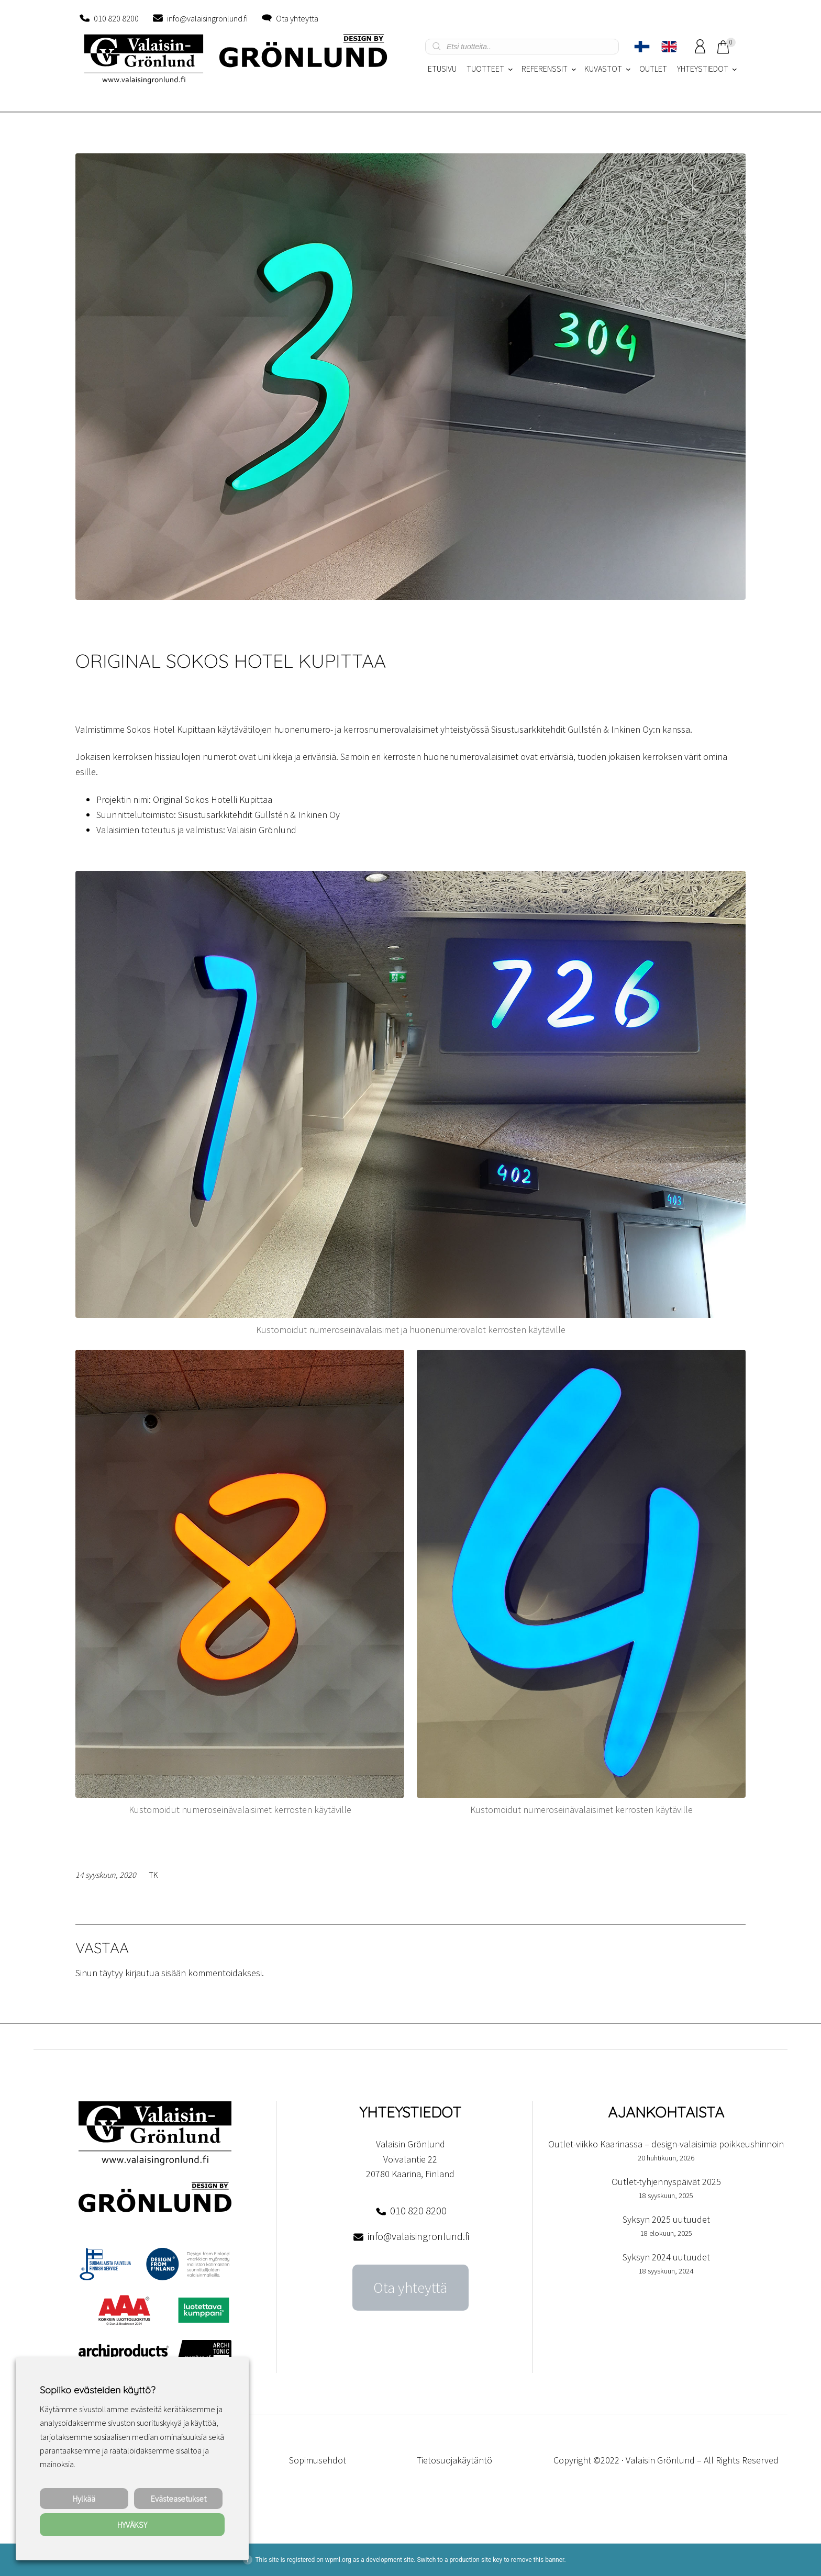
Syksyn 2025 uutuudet (666, 2219)
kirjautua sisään (155, 1973)
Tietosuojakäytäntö (454, 2460)
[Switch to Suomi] (641, 47)
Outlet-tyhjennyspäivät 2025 (666, 2182)
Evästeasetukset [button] (178, 2498)
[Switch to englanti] (669, 47)
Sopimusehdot (317, 2460)
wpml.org (338, 2559)
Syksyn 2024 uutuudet (666, 2257)
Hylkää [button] (84, 2498)
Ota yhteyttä (297, 18)
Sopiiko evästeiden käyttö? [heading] (97, 2390)
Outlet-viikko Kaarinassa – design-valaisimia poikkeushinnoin (666, 2144)
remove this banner (537, 2559)
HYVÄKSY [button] (132, 2524)
